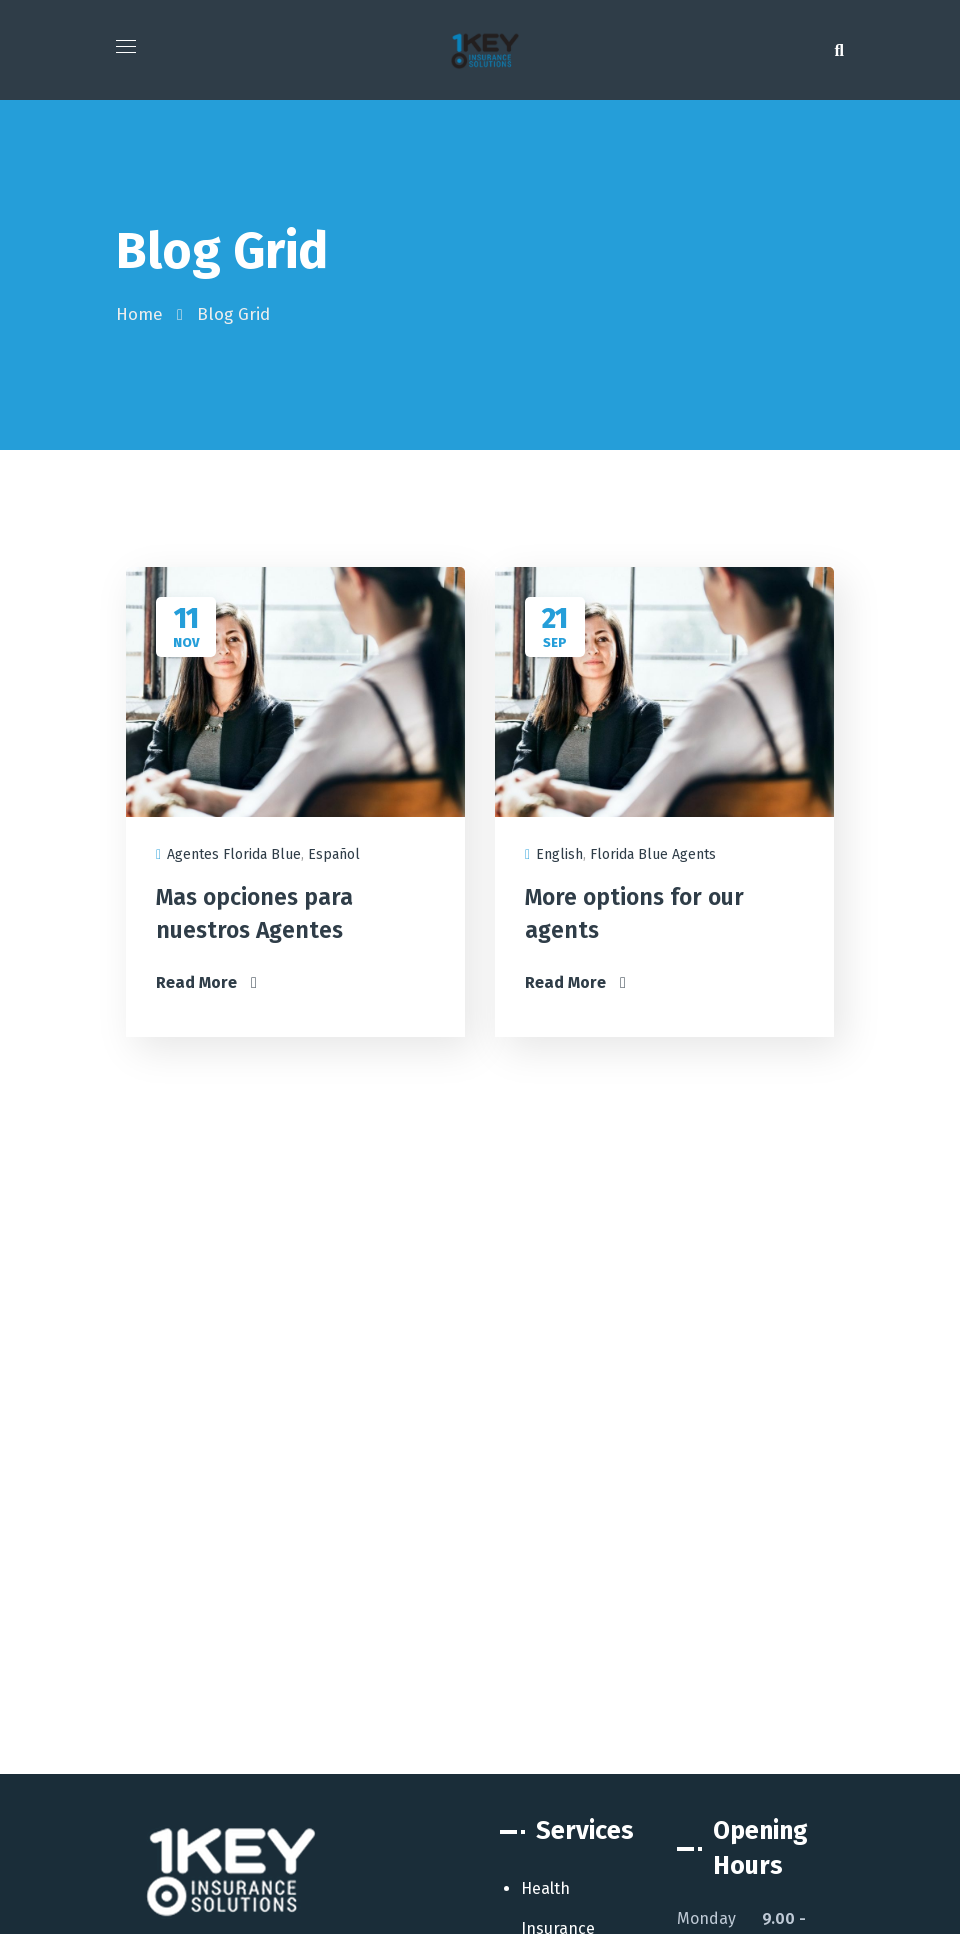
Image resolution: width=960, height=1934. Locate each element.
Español (334, 854)
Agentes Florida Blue (234, 854)
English (559, 854)
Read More (206, 982)
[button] (839, 50)
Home (139, 314)
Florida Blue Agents (653, 854)
